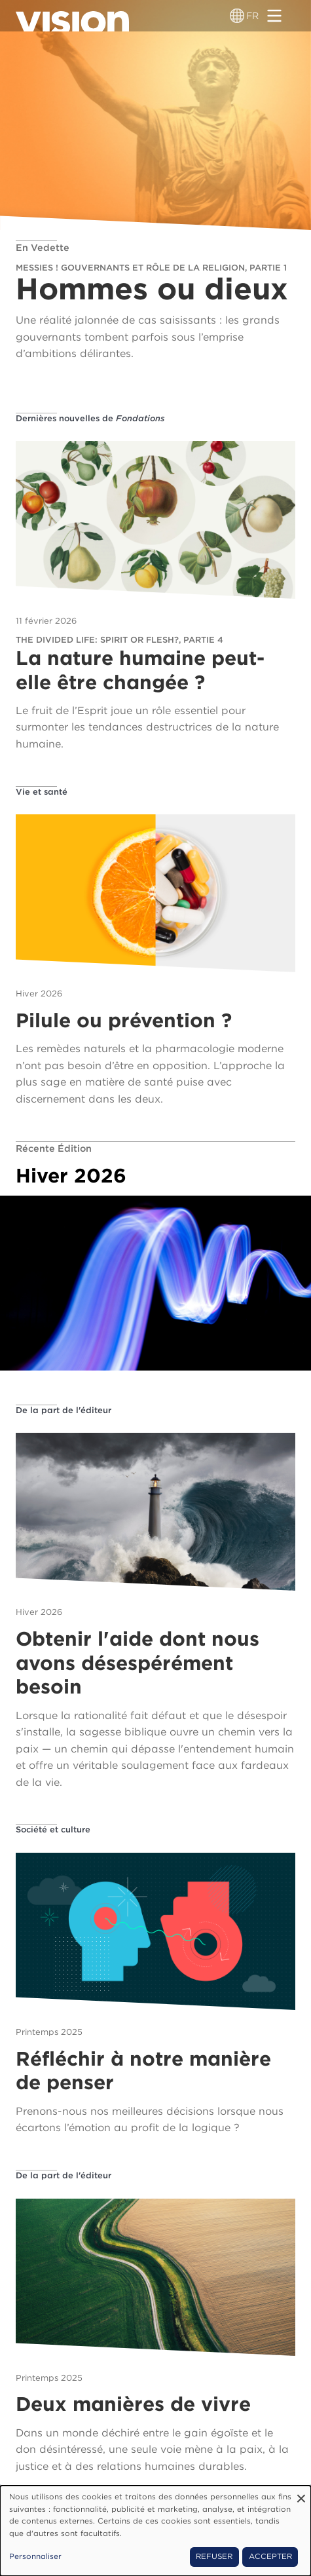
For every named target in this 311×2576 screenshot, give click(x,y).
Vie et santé (41, 792)
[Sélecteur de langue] (237, 15)
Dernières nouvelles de (90, 418)
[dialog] (155, 2531)
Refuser (214, 2556)
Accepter (270, 2556)
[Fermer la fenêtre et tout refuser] (301, 2494)
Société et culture (53, 1829)
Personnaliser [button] (35, 2556)
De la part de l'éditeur (63, 1410)
